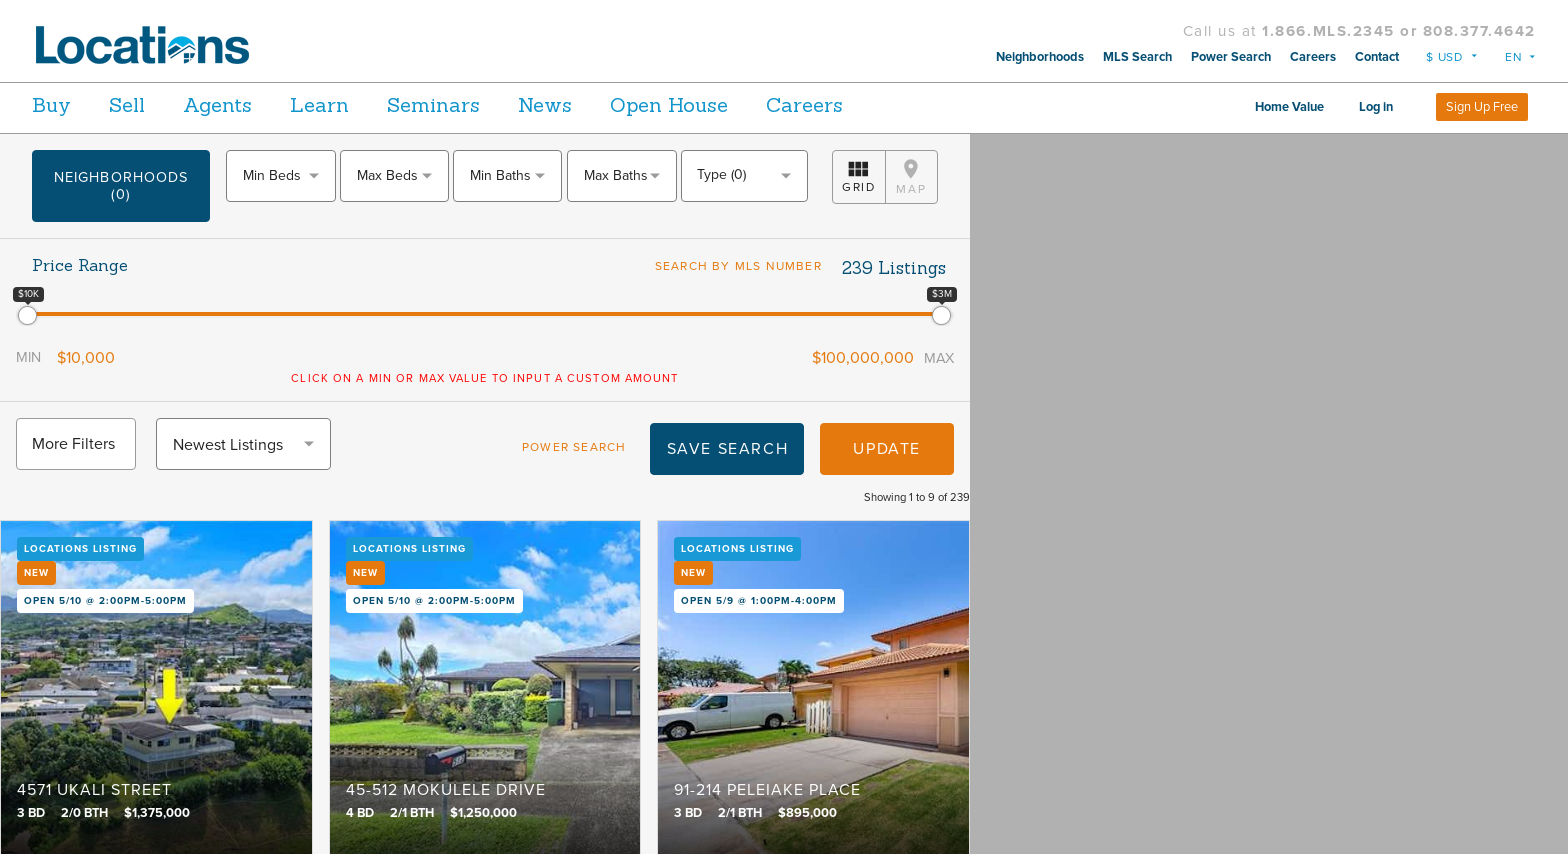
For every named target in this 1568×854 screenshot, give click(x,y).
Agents (249, 104)
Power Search (1231, 57)
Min (44, 373)
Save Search (712, 481)
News (625, 104)
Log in (1376, 107)
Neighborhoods (1040, 57)
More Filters (89, 476)
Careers (1313, 57)
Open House (765, 104)
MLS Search (1137, 57)
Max (923, 374)
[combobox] (280, 176)
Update (871, 481)
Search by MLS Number (740, 266)
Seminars (497, 104)
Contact (1377, 57)
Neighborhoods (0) (121, 186)
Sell (143, 104)
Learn (367, 104)
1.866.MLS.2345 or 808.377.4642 (1399, 31)
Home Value (1289, 107)
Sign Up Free (1482, 107)
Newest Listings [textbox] (244, 477)
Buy (51, 104)
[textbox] (280, 175)
